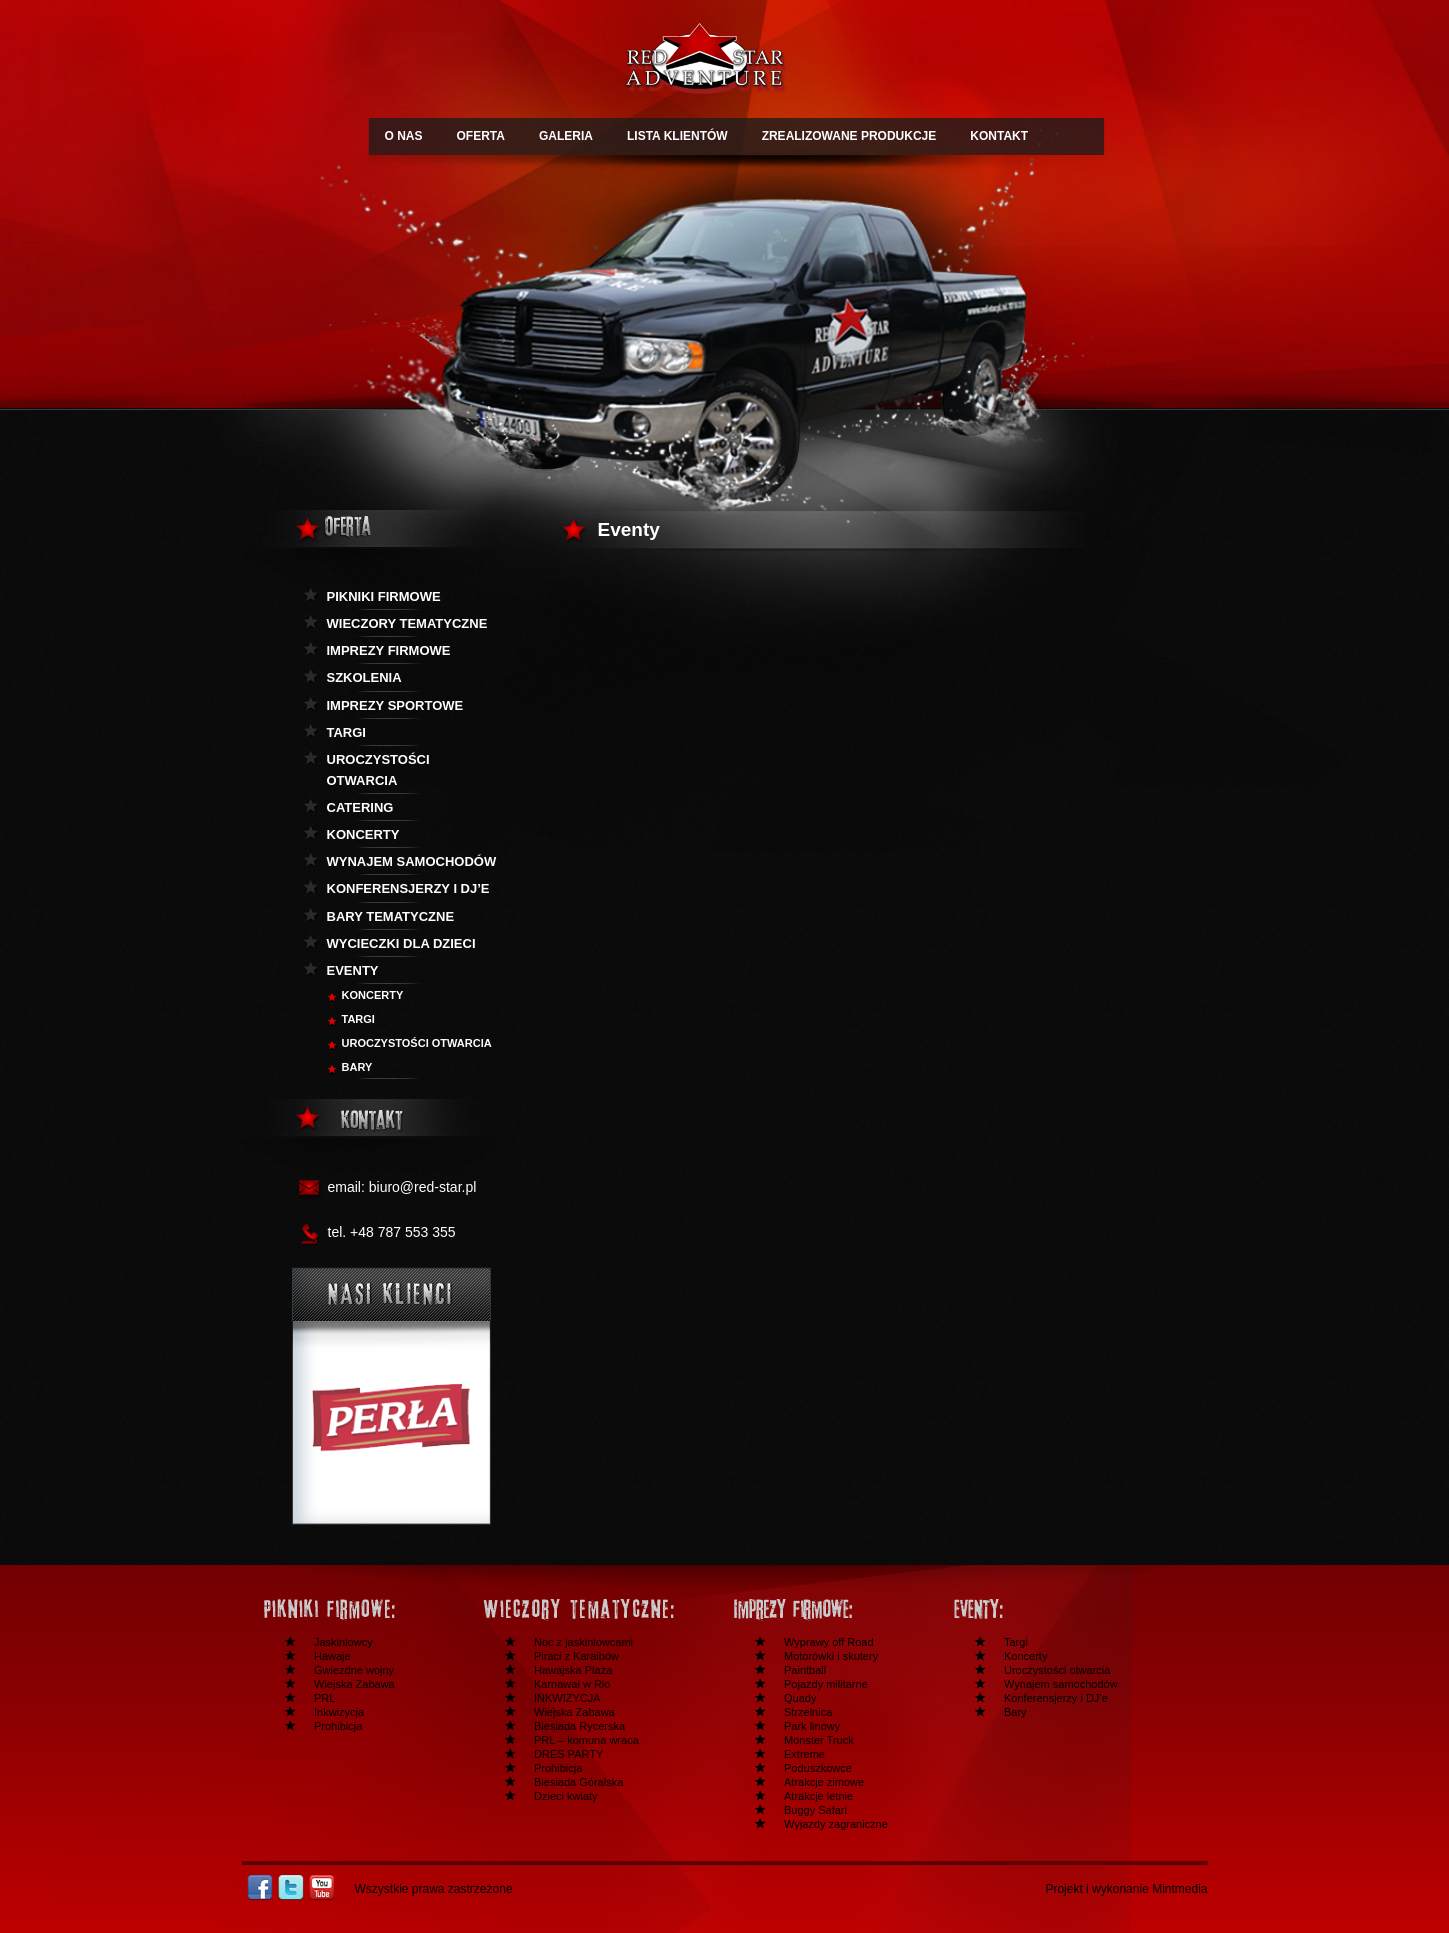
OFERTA (481, 136)
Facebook (260, 1887)
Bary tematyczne (391, 916)
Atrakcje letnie (818, 1796)
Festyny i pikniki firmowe (358, 1609)
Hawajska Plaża (573, 1670)
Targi (346, 732)
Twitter (291, 1887)
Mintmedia (1179, 1889)
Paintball (805, 1670)
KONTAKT (999, 136)
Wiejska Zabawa (354, 1684)
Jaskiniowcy (343, 1642)
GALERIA (566, 136)
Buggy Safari (815, 1810)
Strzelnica (808, 1712)
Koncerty (363, 834)
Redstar (704, 61)
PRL (324, 1698)
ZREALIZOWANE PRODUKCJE (849, 136)
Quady (800, 1698)
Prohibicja (338, 1726)
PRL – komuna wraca (586, 1740)
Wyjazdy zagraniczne (836, 1824)
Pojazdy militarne (826, 1684)
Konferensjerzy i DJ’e (1056, 1698)
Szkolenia (364, 677)
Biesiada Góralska (578, 1782)
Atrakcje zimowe (824, 1782)
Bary (1015, 1712)
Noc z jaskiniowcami (583, 1642)
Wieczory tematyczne (407, 623)
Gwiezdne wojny (354, 1670)
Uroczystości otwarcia (378, 770)
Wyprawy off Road (829, 1642)
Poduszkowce (818, 1768)
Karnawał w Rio (572, 1684)
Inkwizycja (339, 1712)
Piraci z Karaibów (576, 1656)
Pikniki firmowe (384, 596)
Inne (1048, 1609)
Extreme (804, 1754)
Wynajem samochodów (412, 861)
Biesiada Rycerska (579, 1726)
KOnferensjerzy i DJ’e (408, 888)
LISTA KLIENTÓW (677, 136)
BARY (357, 1067)
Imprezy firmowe (389, 650)
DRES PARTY (568, 1754)
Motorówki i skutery (831, 1656)
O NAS (404, 136)
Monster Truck (819, 1740)
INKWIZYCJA (567, 1698)
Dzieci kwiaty (566, 1796)
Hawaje (332, 1656)
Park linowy (812, 1726)
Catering (360, 807)
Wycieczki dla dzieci (401, 943)
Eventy (353, 970)
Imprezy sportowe (395, 705)
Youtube (322, 1887)
